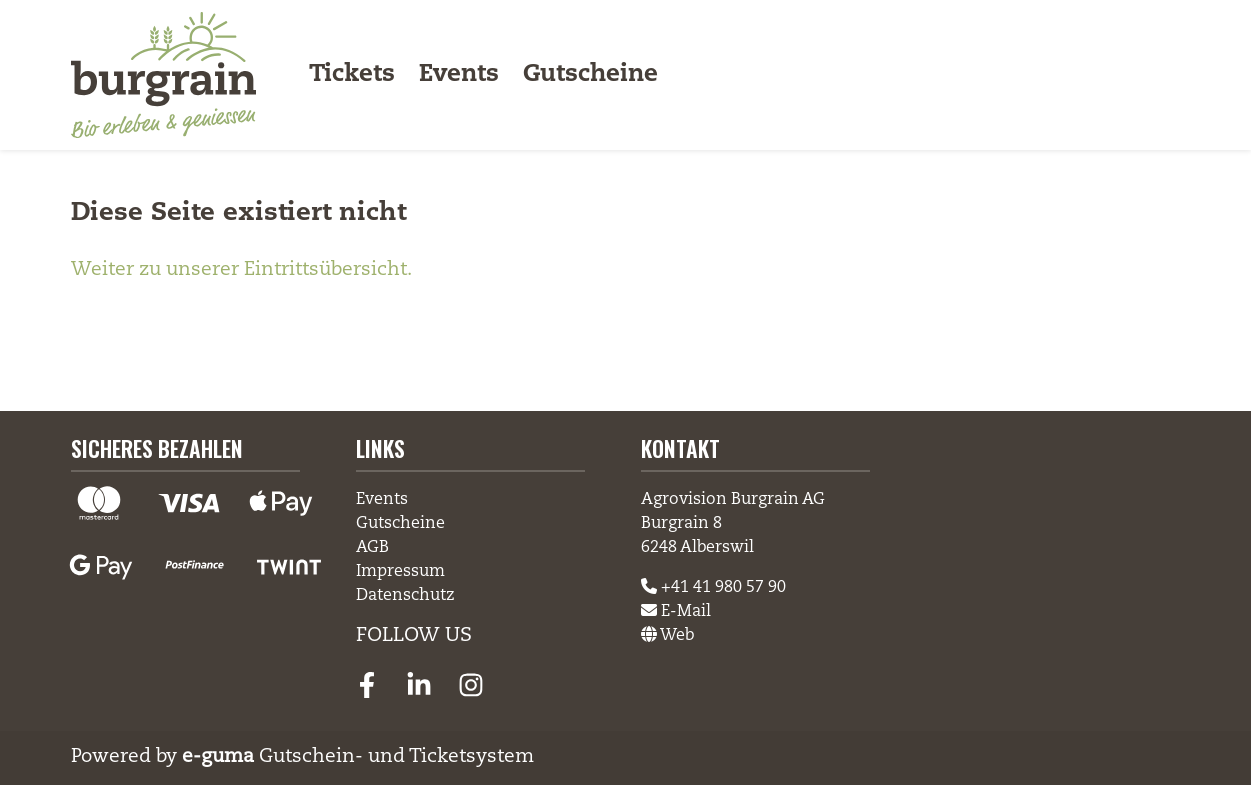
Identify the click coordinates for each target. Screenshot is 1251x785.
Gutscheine (590, 75)
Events (459, 75)
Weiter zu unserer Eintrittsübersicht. (241, 269)
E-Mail (676, 612)
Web (667, 636)
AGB (372, 548)
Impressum (400, 572)
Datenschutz (405, 596)
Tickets (352, 75)
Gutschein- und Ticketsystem (358, 756)
